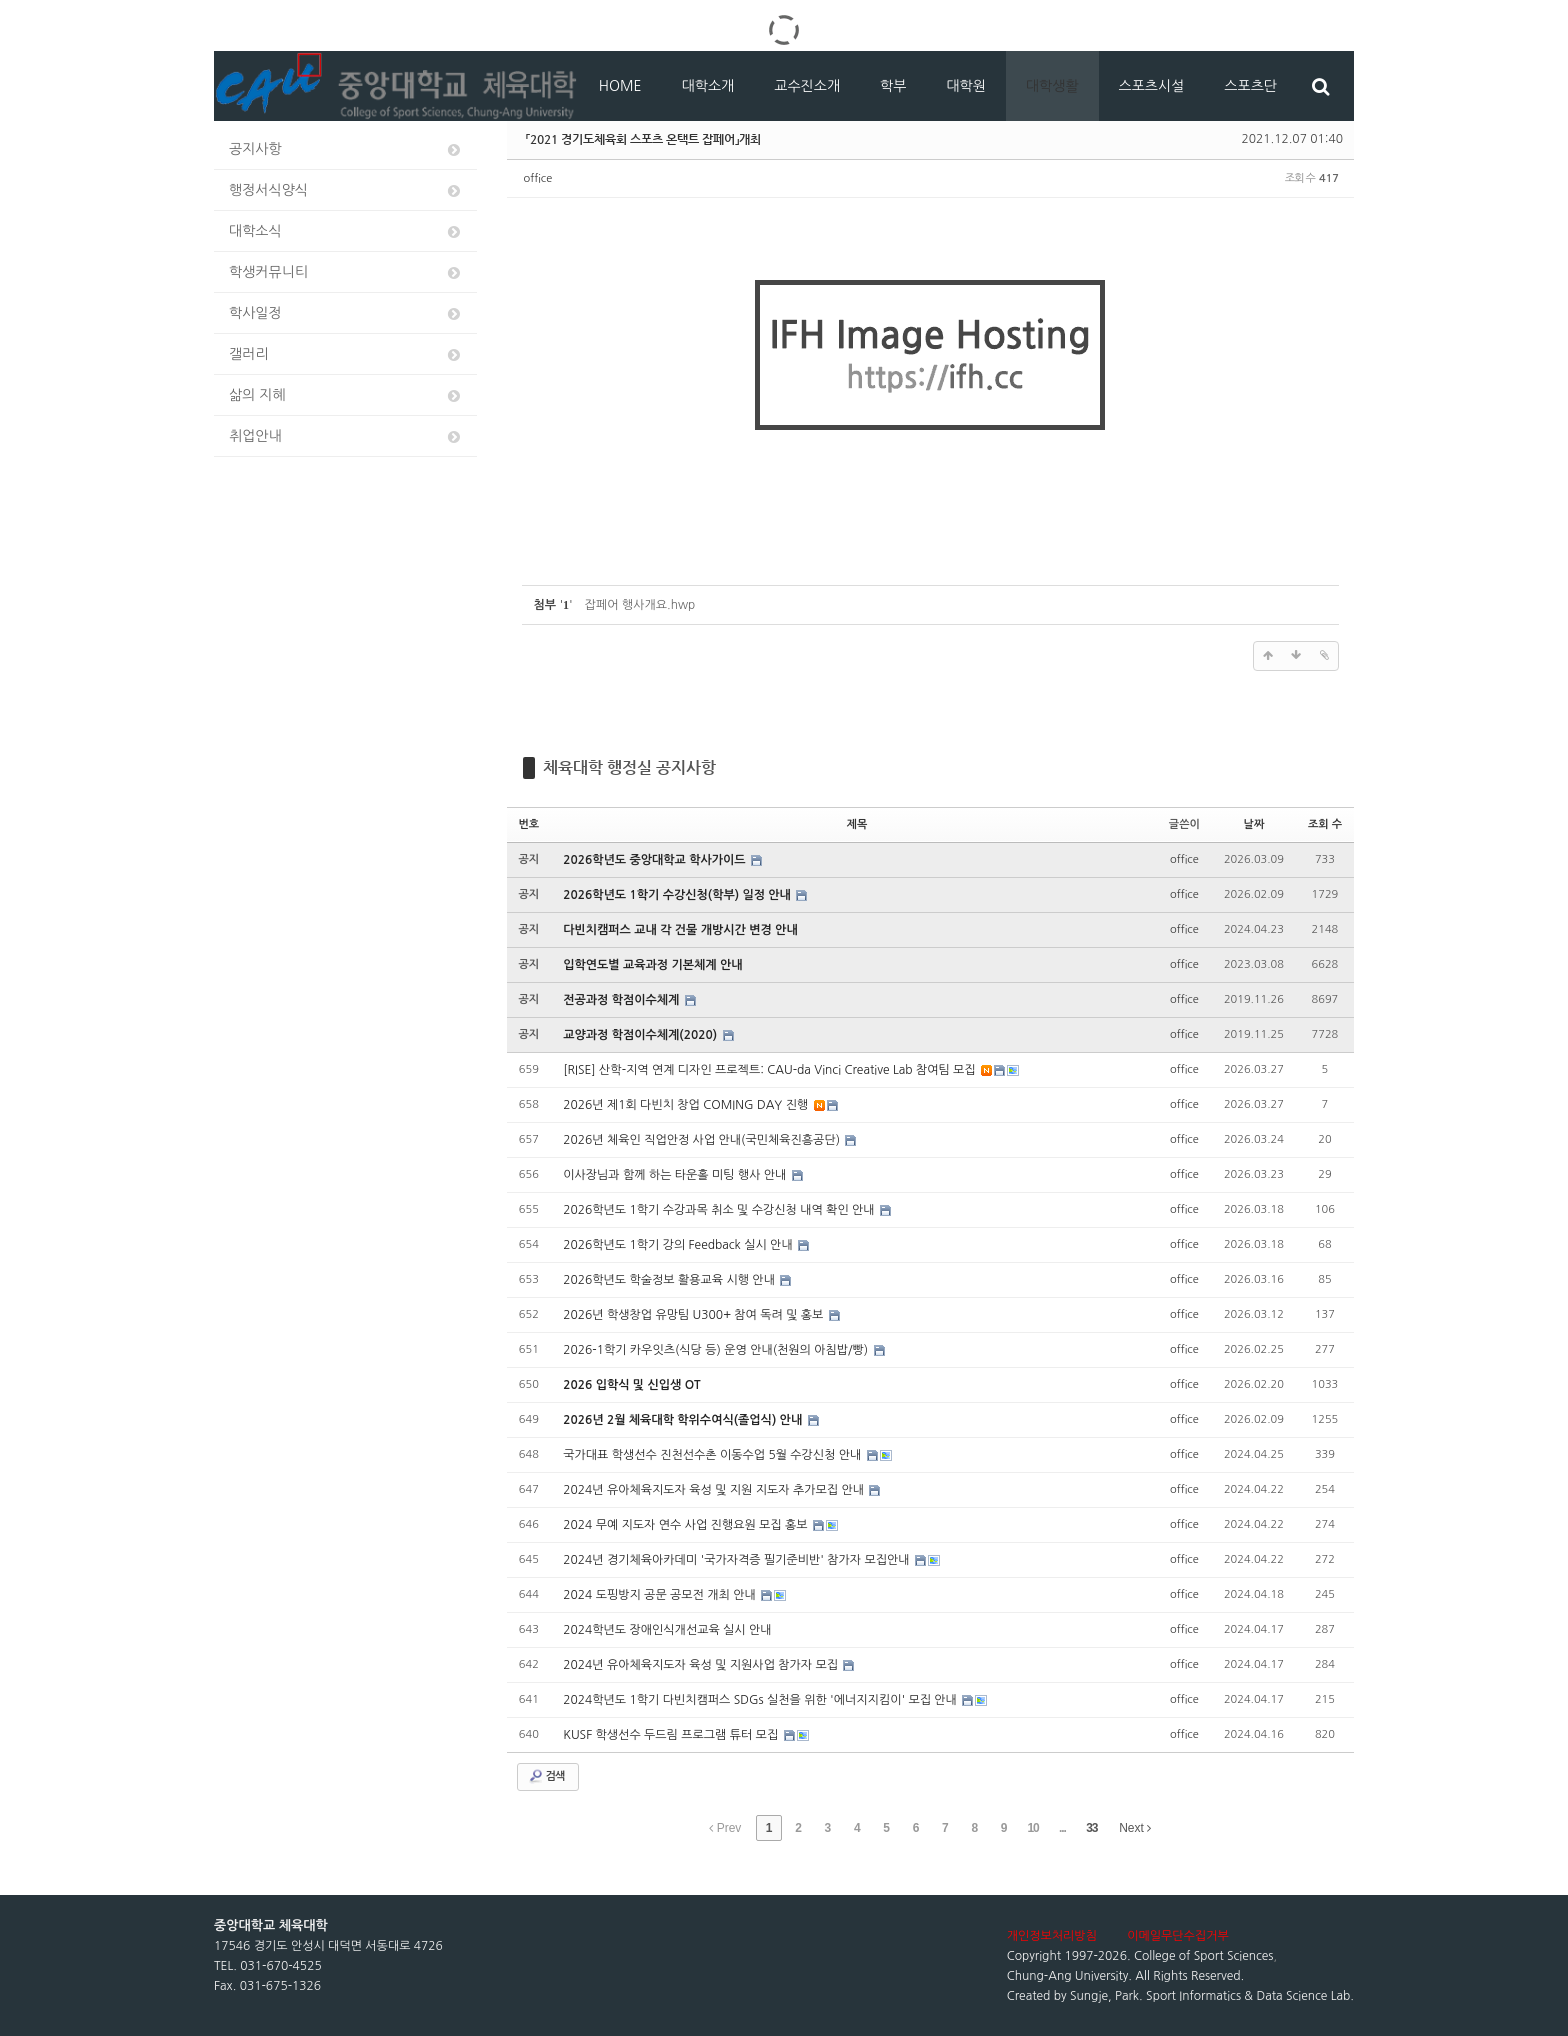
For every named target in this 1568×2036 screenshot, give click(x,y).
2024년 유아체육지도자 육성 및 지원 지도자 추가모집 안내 (715, 1490)
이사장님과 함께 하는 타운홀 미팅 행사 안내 (676, 1175)
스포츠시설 (1152, 86)
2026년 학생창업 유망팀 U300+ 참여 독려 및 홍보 (695, 1315)
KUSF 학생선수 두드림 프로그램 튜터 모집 (672, 1735)
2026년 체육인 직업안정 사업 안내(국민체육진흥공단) (703, 1140)
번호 (529, 824)
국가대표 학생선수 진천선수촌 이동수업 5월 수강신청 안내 (714, 1455)
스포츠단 (1250, 86)
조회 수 (1325, 824)
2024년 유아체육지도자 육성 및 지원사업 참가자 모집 (702, 1665)
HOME (620, 86)
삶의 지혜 (346, 395)
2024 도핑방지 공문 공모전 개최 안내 (661, 1595)
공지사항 (346, 149)
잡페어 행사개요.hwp (640, 605)
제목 (857, 824)
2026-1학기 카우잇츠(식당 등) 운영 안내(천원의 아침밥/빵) (717, 1350)
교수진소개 (807, 86)
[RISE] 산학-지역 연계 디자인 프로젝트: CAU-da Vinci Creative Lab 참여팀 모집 (771, 1070)
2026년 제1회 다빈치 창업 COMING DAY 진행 (687, 1105)
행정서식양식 (346, 190)
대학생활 (1052, 86)
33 (1091, 1828)
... (1062, 1828)
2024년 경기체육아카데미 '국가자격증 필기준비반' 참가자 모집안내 (738, 1560)
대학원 (965, 86)
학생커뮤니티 (346, 272)
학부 (893, 86)
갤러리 (346, 354)
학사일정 (346, 313)
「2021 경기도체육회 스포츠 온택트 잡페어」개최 (643, 139)
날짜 (1254, 824)
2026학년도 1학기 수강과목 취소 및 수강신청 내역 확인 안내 (720, 1210)
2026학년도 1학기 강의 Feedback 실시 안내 (679, 1245)
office (538, 178)
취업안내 (346, 436)
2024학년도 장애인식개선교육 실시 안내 (667, 1630)
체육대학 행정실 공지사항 (629, 767)
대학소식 (346, 231)
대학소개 (708, 86)
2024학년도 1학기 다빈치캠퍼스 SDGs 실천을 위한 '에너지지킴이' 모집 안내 (761, 1700)
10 (1032, 1828)
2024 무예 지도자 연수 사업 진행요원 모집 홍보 (687, 1525)
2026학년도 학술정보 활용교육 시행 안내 (670, 1280)
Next (1135, 1828)
